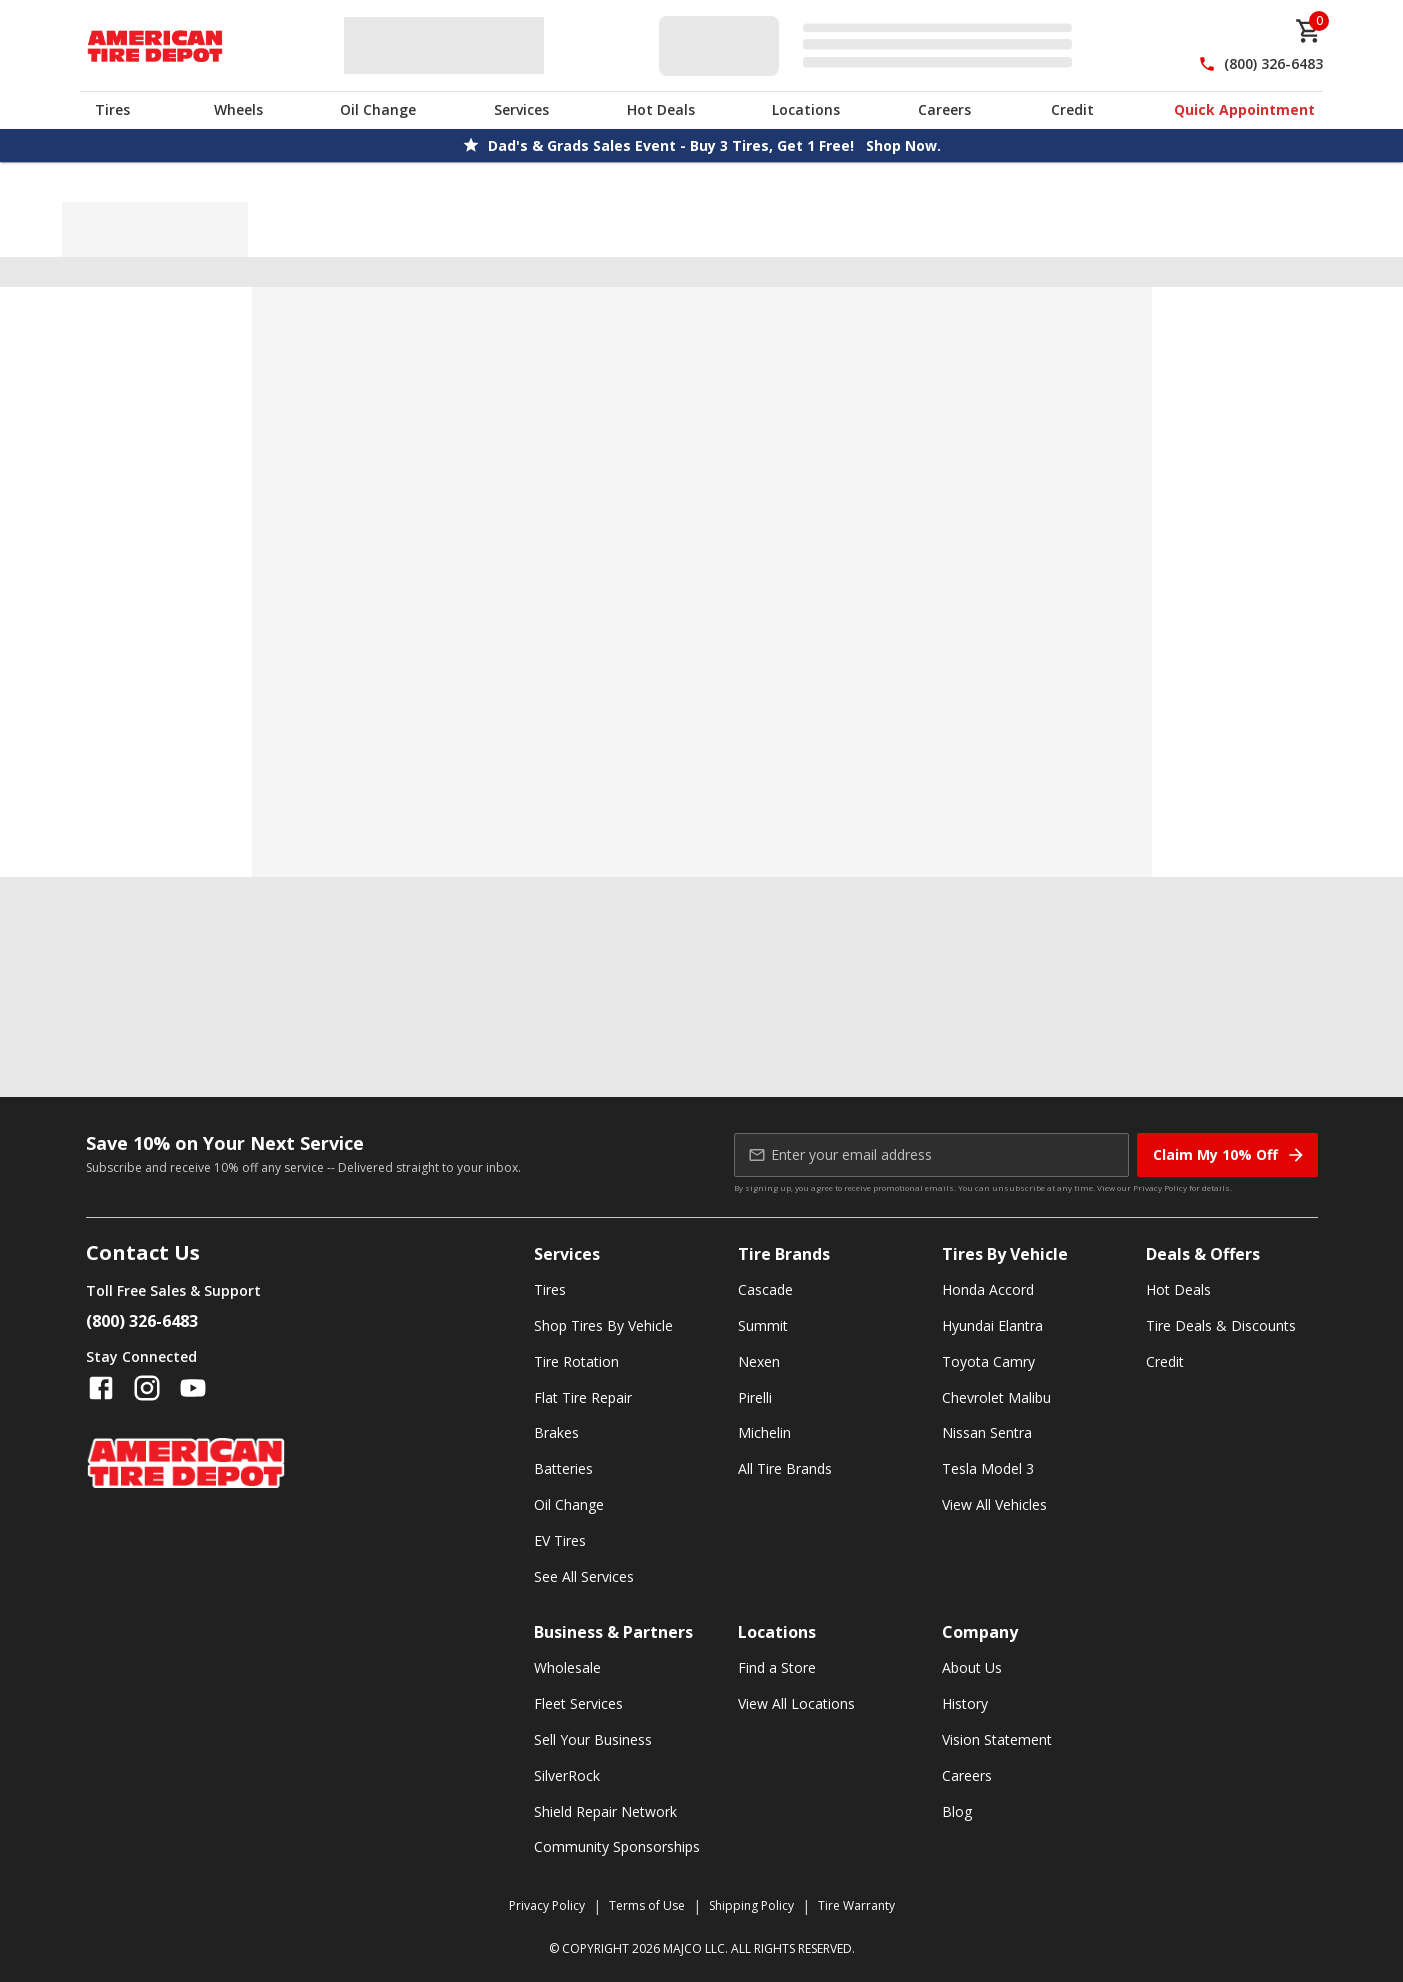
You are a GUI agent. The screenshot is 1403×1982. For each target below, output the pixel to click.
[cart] (1309, 31)
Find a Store (777, 1667)
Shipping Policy (751, 1905)
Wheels (238, 109)
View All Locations (796, 1703)
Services (521, 109)
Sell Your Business (593, 1739)
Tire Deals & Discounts (1221, 1325)
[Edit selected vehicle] (871, 45)
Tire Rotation (576, 1361)
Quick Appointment (1244, 109)
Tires (112, 109)
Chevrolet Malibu (996, 1397)
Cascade (765, 1289)
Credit (1072, 109)
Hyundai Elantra (992, 1325)
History (965, 1703)
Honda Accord (988, 1289)
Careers (944, 109)
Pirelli (755, 1397)
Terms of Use (647, 1905)
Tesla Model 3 (988, 1468)
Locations (806, 109)
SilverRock (567, 1775)
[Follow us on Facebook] (101, 1388)
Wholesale (567, 1667)
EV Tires (560, 1540)
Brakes (556, 1432)
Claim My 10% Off (1229, 1155)
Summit (763, 1325)
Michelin (764, 1432)
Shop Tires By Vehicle (603, 1325)
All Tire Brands (785, 1468)
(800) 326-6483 (1273, 63)
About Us (972, 1667)
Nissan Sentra (987, 1432)
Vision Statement (997, 1739)
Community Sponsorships (617, 1846)
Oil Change (378, 109)
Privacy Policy (1160, 1187)
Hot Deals (661, 109)
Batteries (563, 1468)
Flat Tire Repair (583, 1397)
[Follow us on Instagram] (147, 1388)
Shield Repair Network (605, 1811)
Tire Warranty (856, 1905)
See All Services (584, 1576)
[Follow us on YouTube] (193, 1388)
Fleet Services (578, 1703)
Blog (957, 1811)
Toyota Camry (988, 1361)
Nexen (759, 1361)
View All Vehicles (994, 1504)
